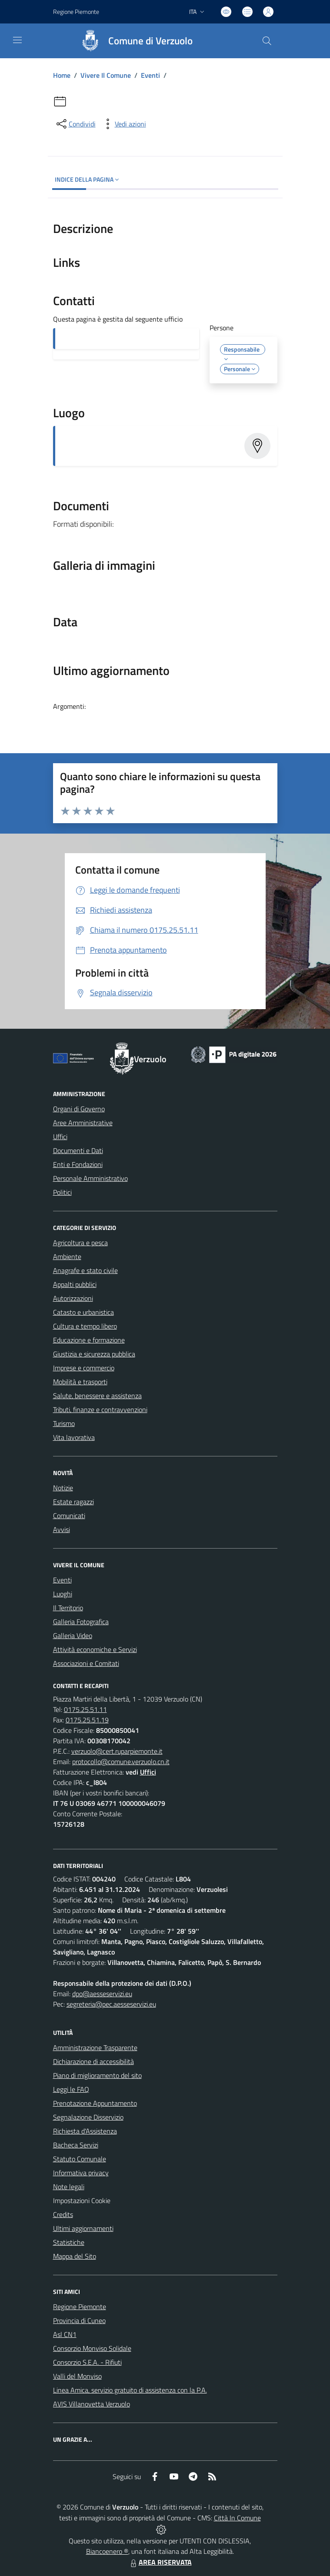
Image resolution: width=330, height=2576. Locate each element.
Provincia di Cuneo (79, 2320)
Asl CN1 (65, 2334)
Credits (63, 2214)
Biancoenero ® (107, 2551)
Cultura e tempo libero (85, 1326)
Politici (62, 1192)
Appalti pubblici (75, 1284)
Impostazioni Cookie (81, 2200)
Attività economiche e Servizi (95, 1649)
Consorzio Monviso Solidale (92, 2348)
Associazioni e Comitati (86, 1663)
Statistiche (68, 2242)
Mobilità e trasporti (80, 1381)
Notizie (63, 1487)
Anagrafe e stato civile (85, 1270)
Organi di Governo (79, 1109)
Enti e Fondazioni (78, 1164)
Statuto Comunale (79, 2159)
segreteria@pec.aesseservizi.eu (111, 2004)
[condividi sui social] (75, 124)
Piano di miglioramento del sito (97, 2075)
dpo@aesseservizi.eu (102, 1993)
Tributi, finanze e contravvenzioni (100, 1409)
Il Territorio (68, 1607)
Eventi (150, 75)
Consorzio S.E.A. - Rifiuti (87, 2362)
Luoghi (62, 1594)
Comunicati (69, 1515)
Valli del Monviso (77, 2376)
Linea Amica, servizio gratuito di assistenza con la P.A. (130, 2390)
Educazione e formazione (89, 1340)
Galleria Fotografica (81, 1621)
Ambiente (67, 1256)
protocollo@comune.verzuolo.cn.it (121, 1761)
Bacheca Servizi (75, 2145)
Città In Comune (237, 2518)
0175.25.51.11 (85, 1709)
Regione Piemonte (79, 2306)
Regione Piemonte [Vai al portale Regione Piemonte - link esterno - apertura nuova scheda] (76, 11)
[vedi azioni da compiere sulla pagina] (123, 124)
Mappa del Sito (74, 2256)
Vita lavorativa (74, 1437)
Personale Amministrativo (90, 1178)
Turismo (64, 1423)
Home (61, 75)
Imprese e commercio (83, 1368)
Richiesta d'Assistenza (85, 2131)
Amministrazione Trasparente (95, 2047)
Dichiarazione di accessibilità (93, 2061)
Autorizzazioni (73, 1298)
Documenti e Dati (78, 1150)
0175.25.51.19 (87, 1720)
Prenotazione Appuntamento (95, 2103)
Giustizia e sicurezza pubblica (94, 1354)
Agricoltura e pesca (80, 1242)
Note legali (68, 2186)
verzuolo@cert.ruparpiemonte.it (117, 1751)
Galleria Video (72, 1635)
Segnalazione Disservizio (88, 2117)
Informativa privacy (81, 2172)
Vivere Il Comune (105, 75)
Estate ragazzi (73, 1501)
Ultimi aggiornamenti (83, 2228)
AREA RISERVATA (160, 2562)
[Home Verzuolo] (133, 41)
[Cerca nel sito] (266, 40)
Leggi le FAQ (71, 2089)
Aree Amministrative (83, 1122)
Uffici (60, 1136)
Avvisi (61, 1529)
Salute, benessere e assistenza (97, 1395)
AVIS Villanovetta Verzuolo (91, 2404)
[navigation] (17, 40)
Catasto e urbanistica (83, 1312)
